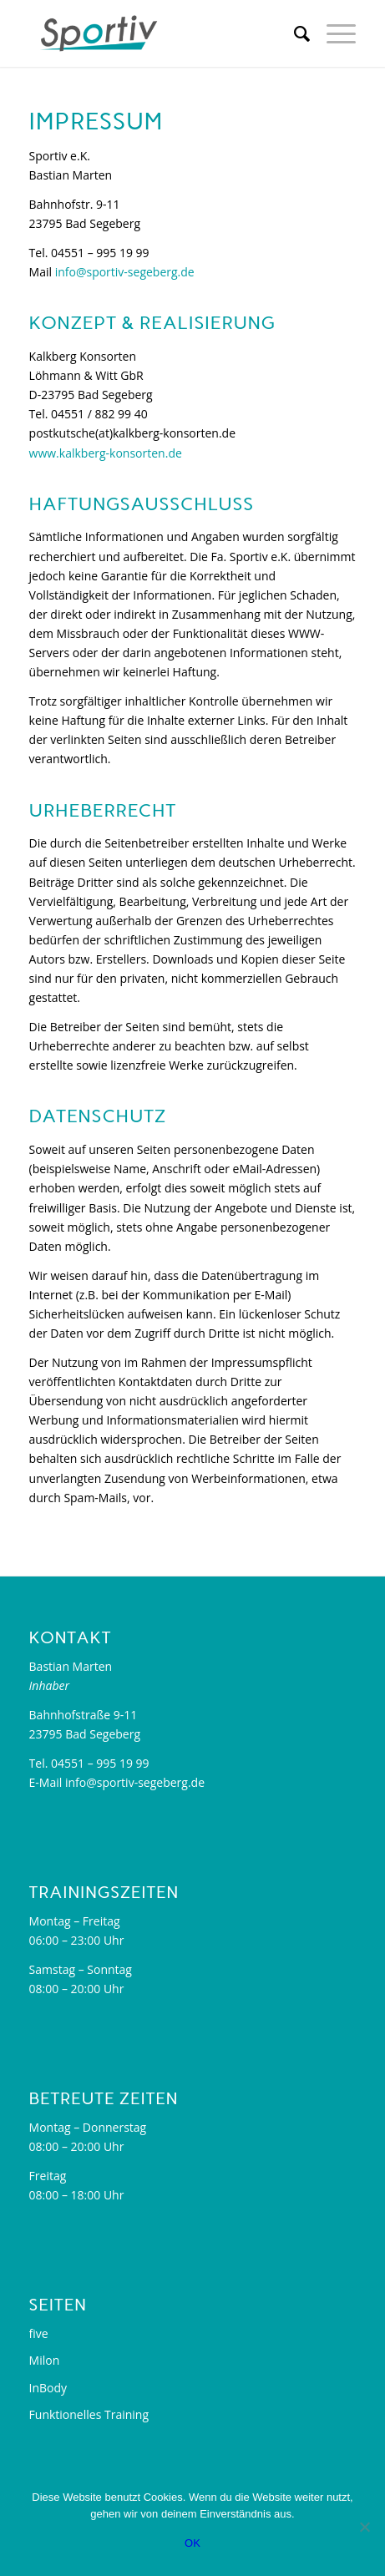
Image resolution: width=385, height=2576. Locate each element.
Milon (44, 2360)
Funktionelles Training (89, 2414)
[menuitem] (293, 33)
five (38, 2333)
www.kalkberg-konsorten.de (105, 453)
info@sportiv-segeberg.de (125, 272)
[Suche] (293, 33)
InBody (48, 2388)
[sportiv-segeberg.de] (160, 33)
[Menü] (333, 33)
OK (192, 2543)
